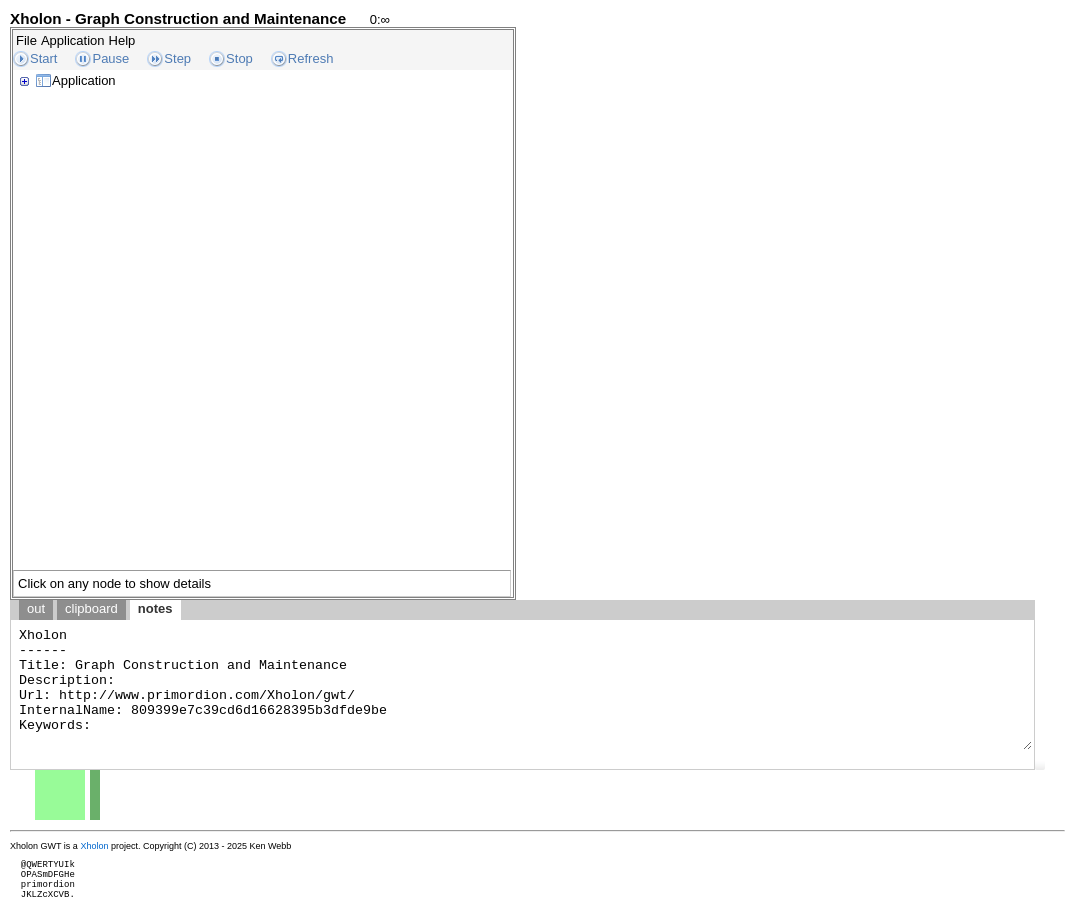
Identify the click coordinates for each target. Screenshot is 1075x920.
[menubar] (75, 40)
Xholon (94, 846)
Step (177, 58)
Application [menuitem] (73, 40)
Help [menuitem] (122, 40)
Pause (110, 58)
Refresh (311, 58)
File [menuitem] (26, 40)
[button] (1040, 765)
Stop (239, 58)
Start (43, 58)
